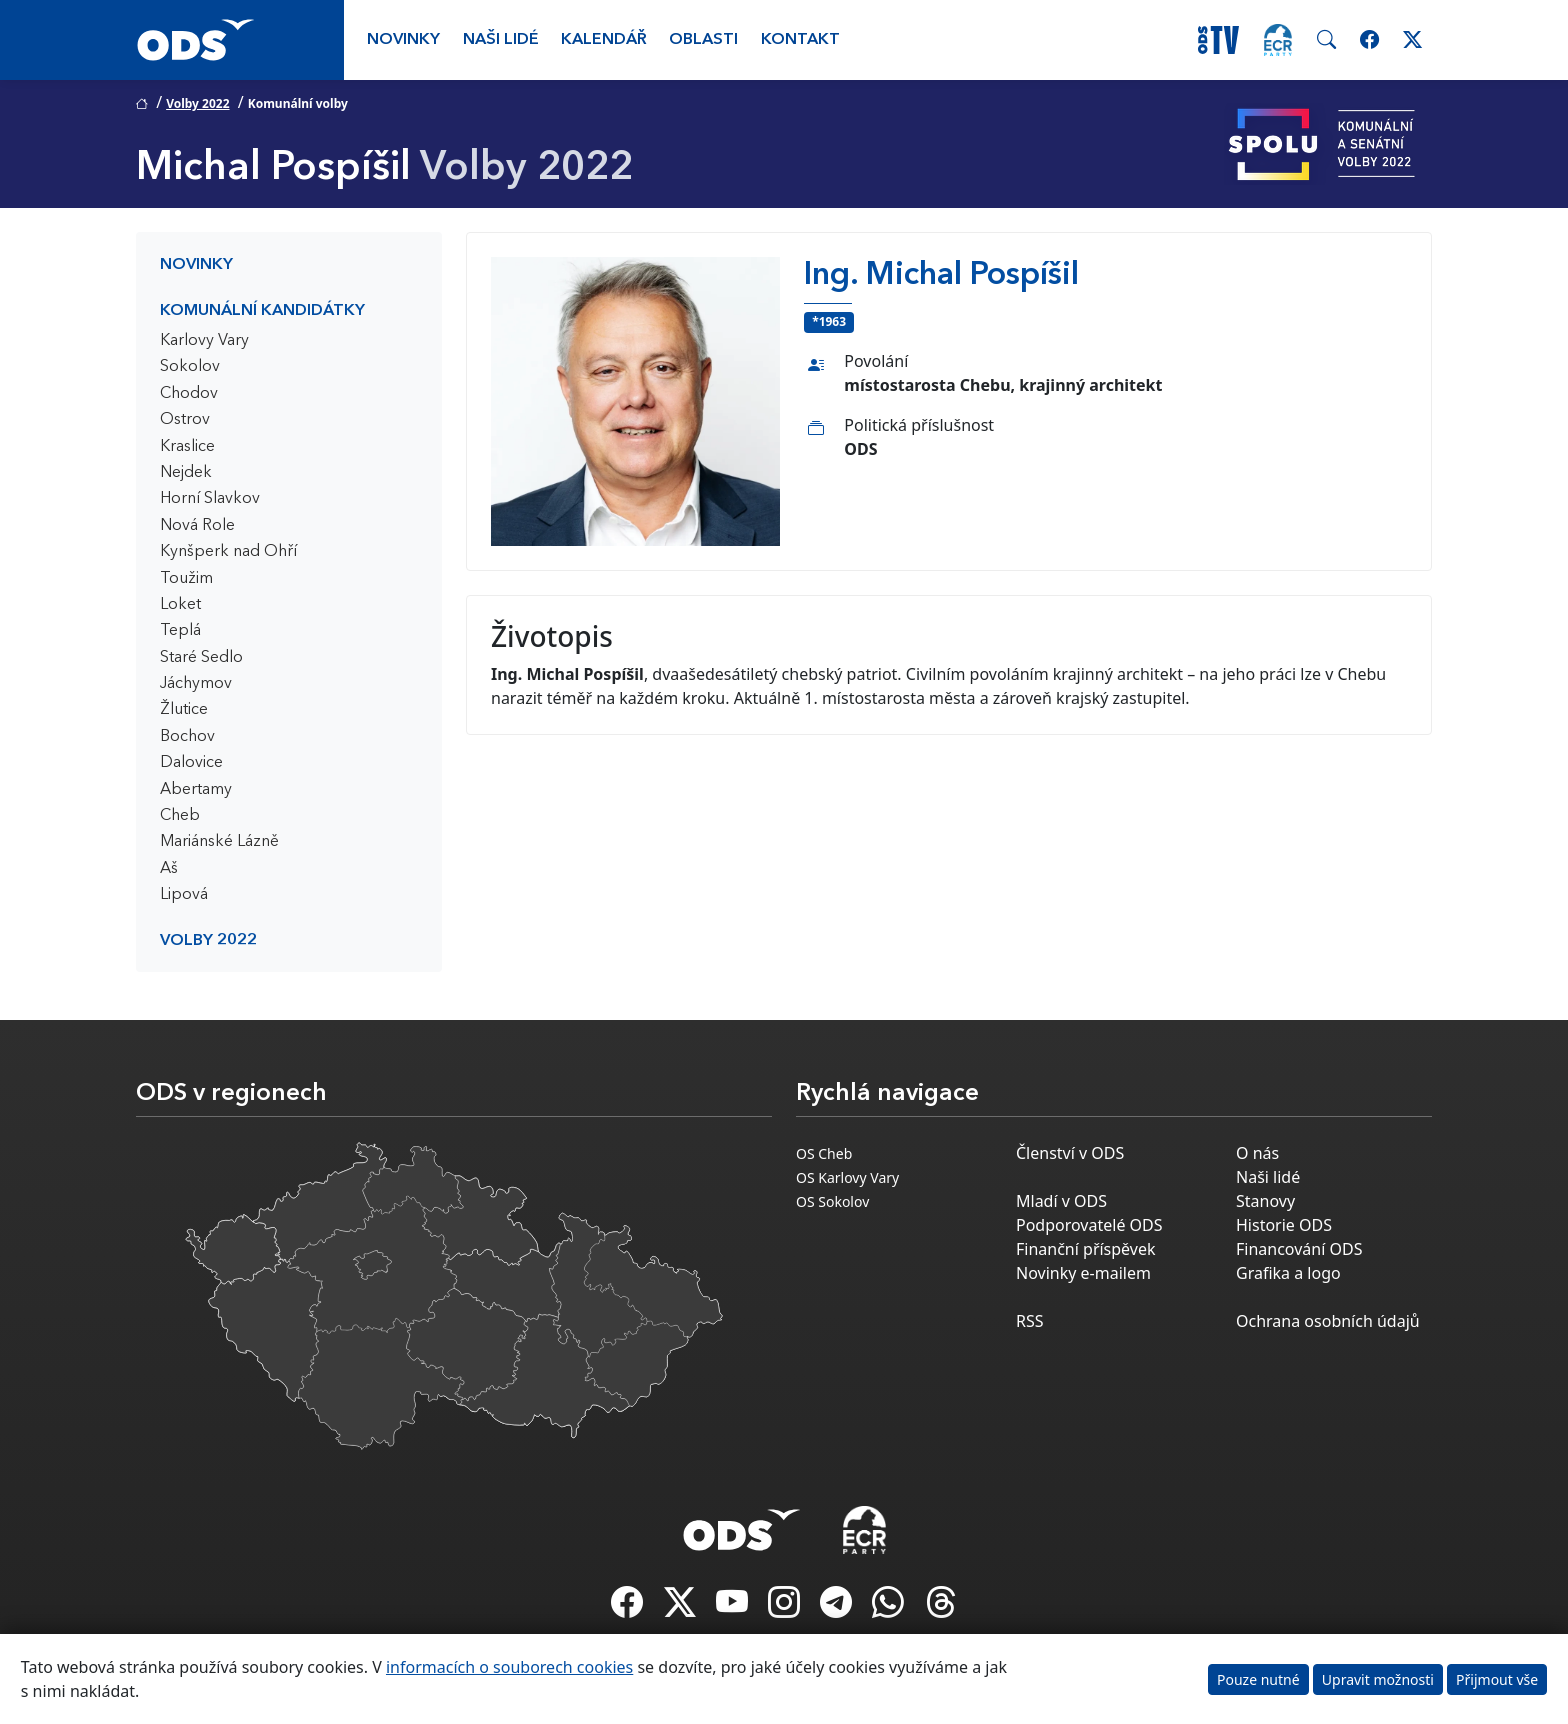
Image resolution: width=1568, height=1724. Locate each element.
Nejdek (186, 473)
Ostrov (185, 420)
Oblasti (703, 40)
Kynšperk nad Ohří (228, 552)
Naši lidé (501, 40)
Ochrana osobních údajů (1328, 1321)
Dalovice (191, 763)
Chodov (189, 394)
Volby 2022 (197, 103)
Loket (180, 605)
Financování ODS (1299, 1249)
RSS (1030, 1321)
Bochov (187, 737)
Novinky (403, 40)
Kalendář (604, 40)
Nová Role (197, 526)
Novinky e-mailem (1083, 1273)
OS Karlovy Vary (847, 1177)
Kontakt (800, 40)
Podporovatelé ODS (1089, 1225)
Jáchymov (196, 684)
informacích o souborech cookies (509, 1667)
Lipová (184, 895)
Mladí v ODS (1061, 1201)
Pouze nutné (1258, 1679)
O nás (1257, 1153)
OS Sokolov (832, 1201)
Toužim (186, 579)
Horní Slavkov (210, 499)
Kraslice (187, 447)
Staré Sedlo (201, 658)
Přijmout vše (1497, 1679)
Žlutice (184, 710)
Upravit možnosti (1378, 1679)
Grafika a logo (1288, 1273)
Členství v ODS (1070, 1153)
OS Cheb (824, 1153)
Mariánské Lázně (219, 842)
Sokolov (190, 367)
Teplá (180, 631)
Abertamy (196, 790)
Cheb (180, 816)
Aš (169, 869)
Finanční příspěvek (1086, 1249)
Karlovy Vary (204, 341)
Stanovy (1265, 1201)
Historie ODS (1284, 1225)
